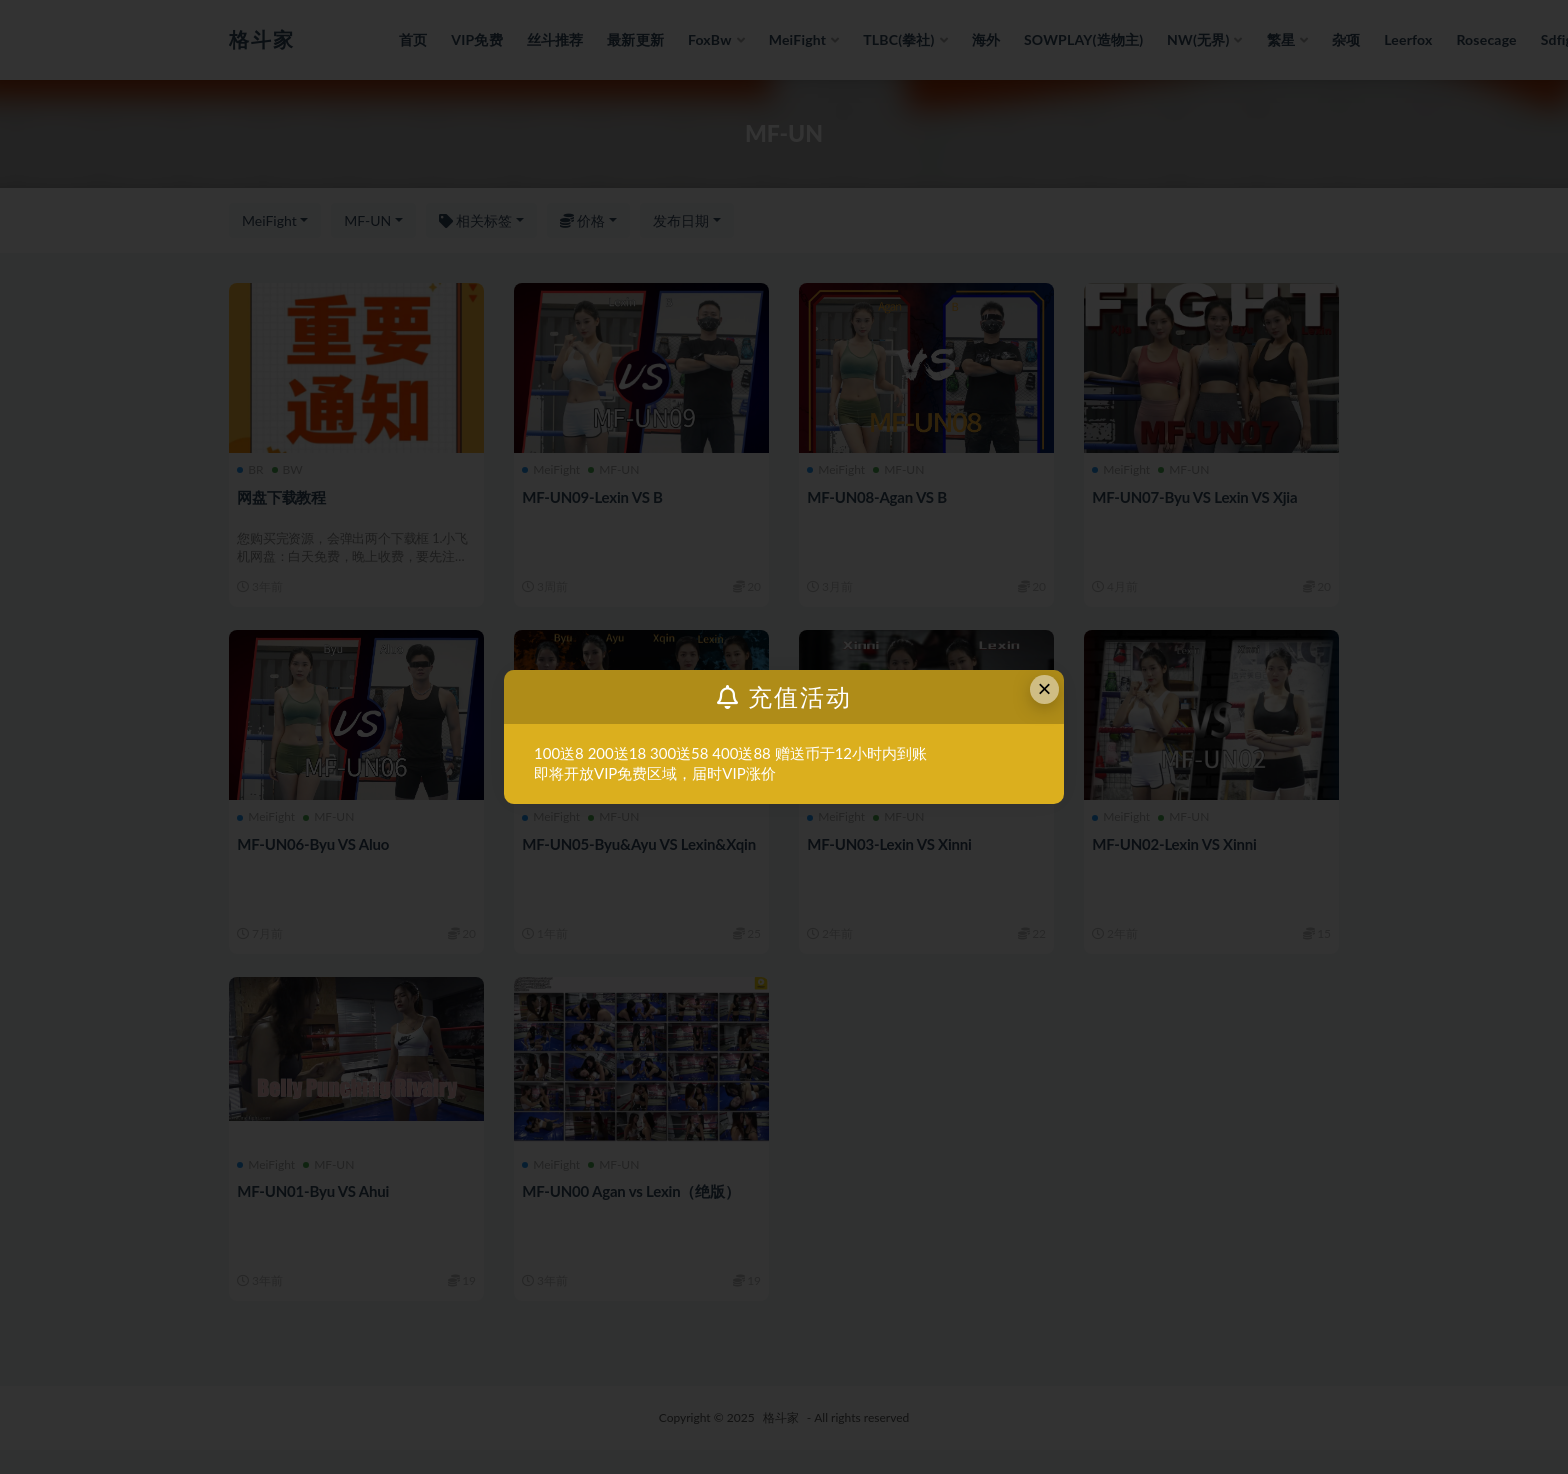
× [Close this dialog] (1045, 688)
